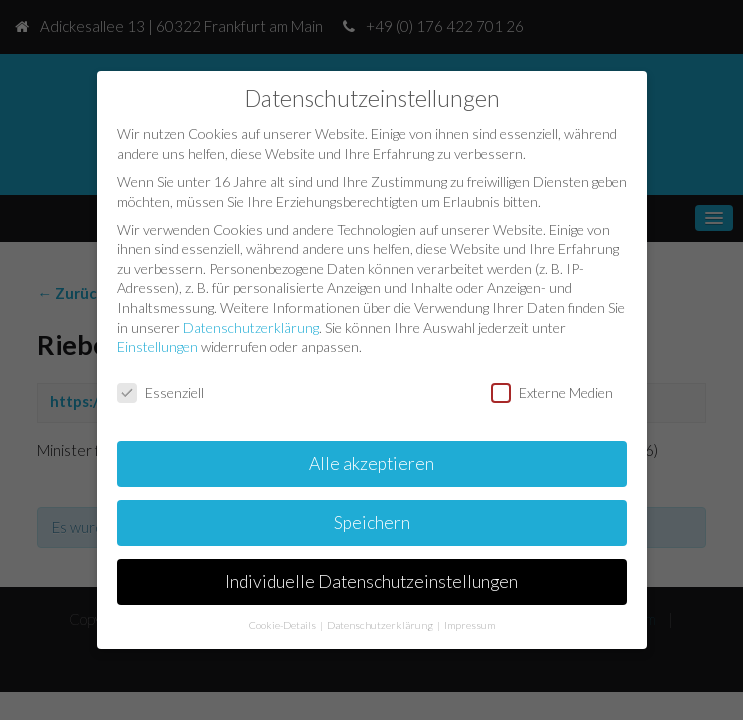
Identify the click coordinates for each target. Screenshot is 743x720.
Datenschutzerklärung (251, 327)
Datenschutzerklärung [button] (381, 625)
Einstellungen (157, 346)
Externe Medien (552, 392)
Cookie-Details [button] (283, 625)
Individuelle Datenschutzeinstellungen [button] (371, 581)
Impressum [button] (469, 625)
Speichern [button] (372, 522)
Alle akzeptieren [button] (371, 463)
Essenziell (160, 392)
